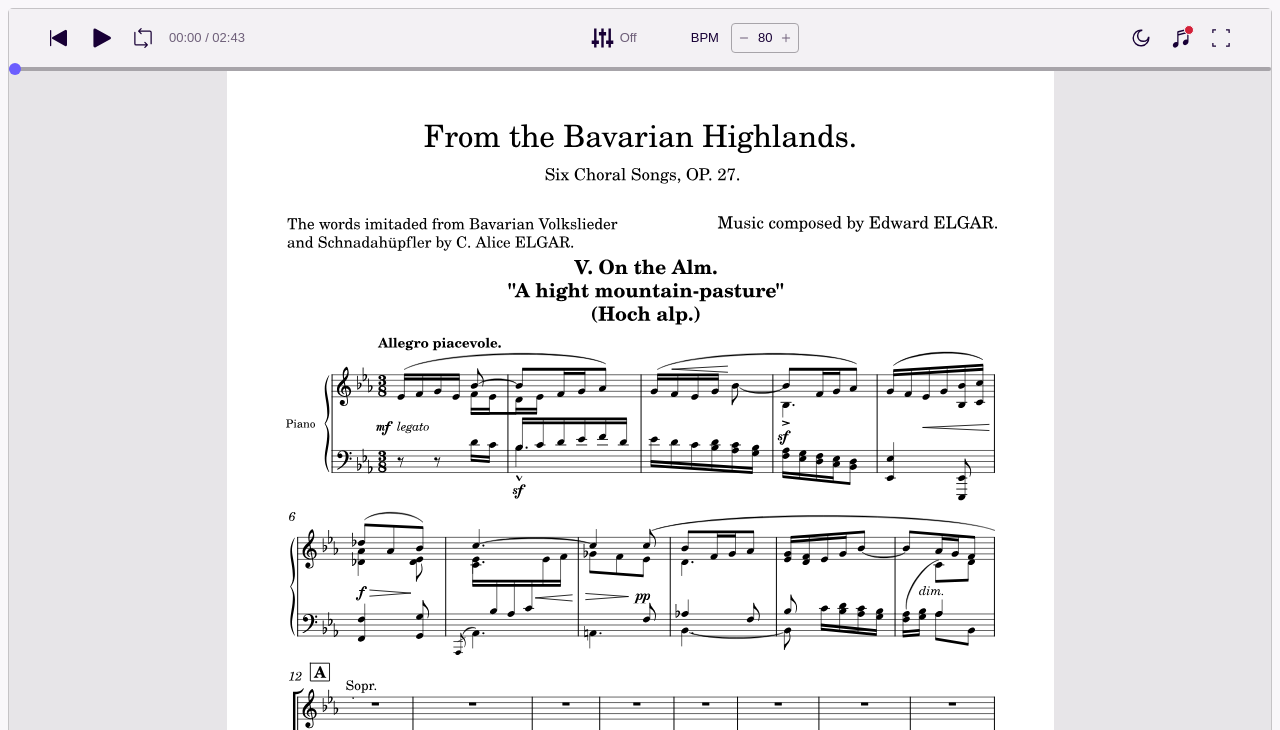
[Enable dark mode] (1141, 38)
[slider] (15, 69)
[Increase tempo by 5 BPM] (786, 38)
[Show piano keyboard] (1181, 38)
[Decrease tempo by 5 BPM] (744, 38)
